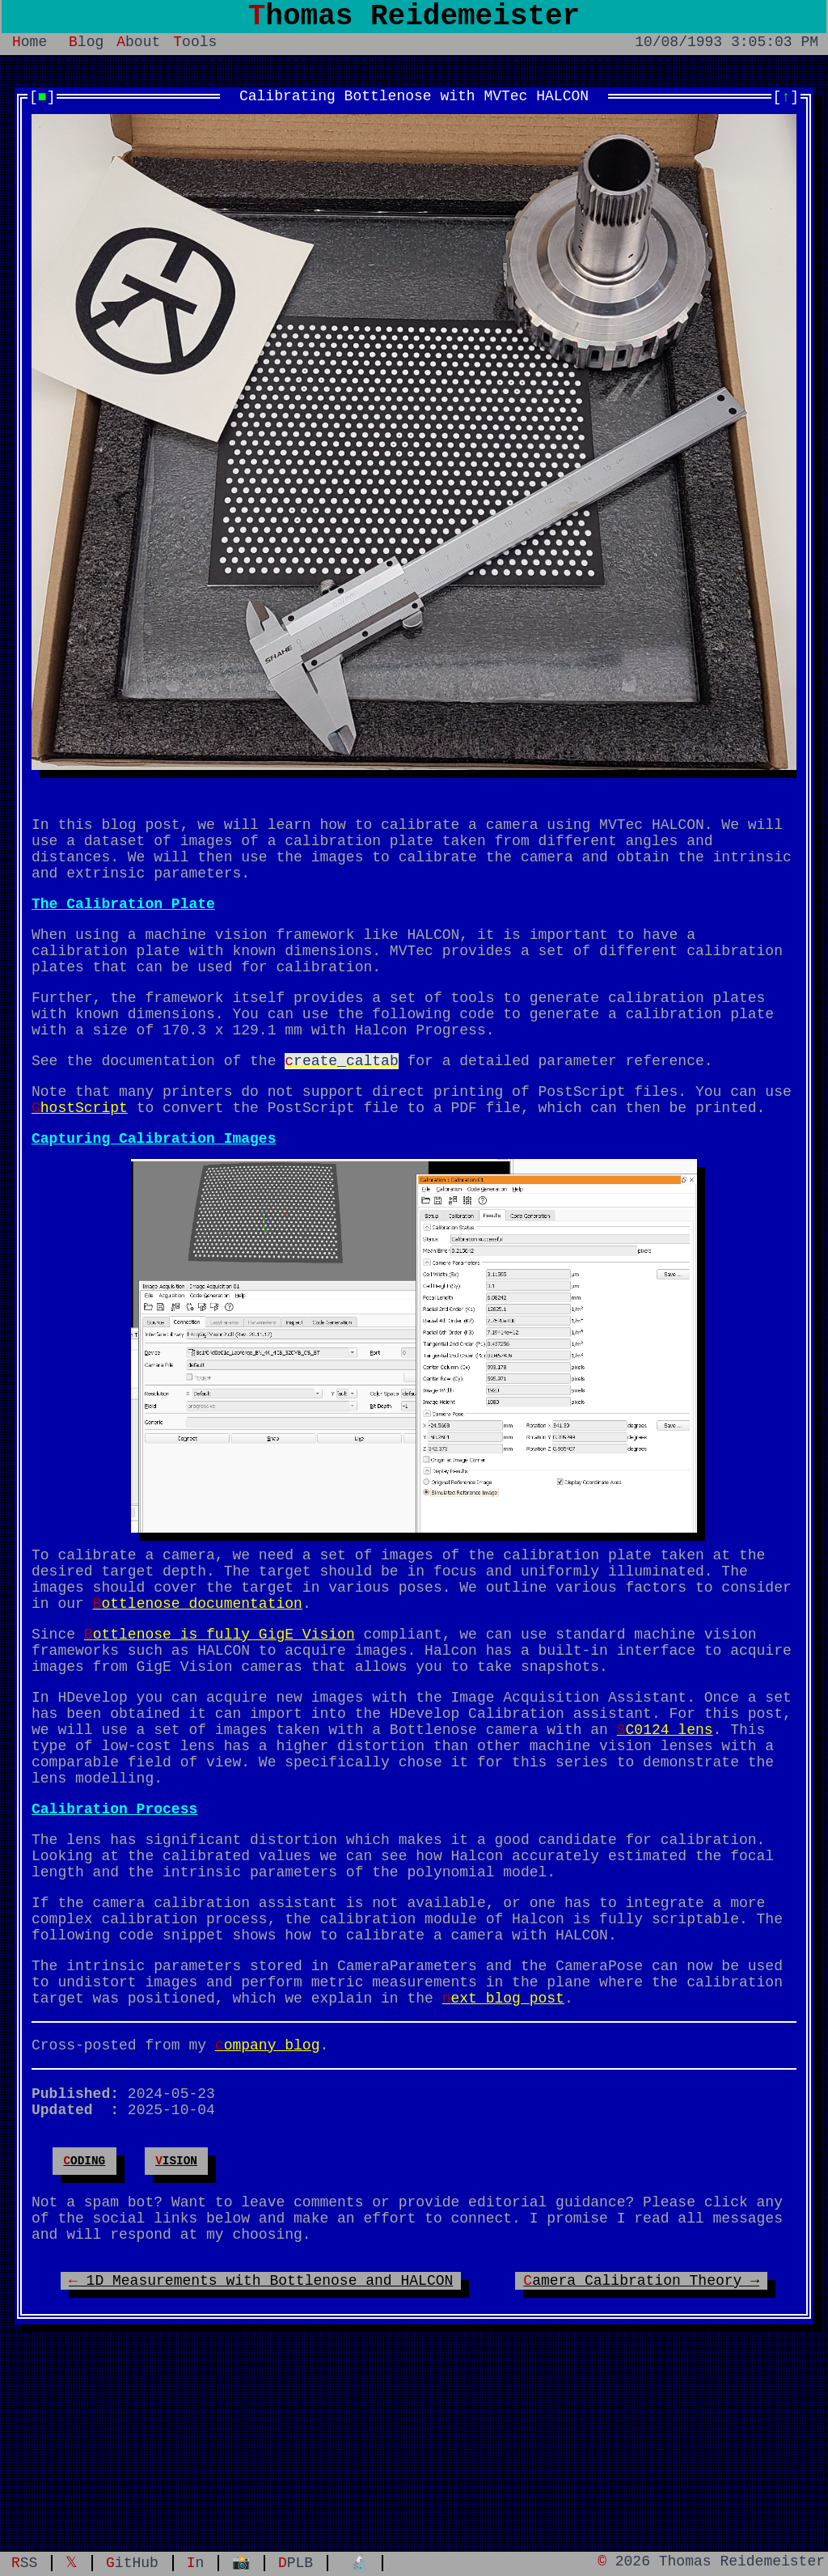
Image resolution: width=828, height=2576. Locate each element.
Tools (195, 50)
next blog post (503, 2129)
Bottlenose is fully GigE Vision (219, 1707)
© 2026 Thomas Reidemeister (711, 2561)
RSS (24, 2561)
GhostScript (80, 1161)
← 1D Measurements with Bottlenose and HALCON (261, 2443)
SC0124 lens (665, 1819)
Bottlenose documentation (197, 1673)
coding (84, 2308)
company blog (267, 2179)
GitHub (132, 2561)
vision (176, 2308)
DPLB (295, 2561)
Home (29, 50)
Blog (86, 50)
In (196, 2561)
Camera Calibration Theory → (641, 2443)
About (138, 50)
